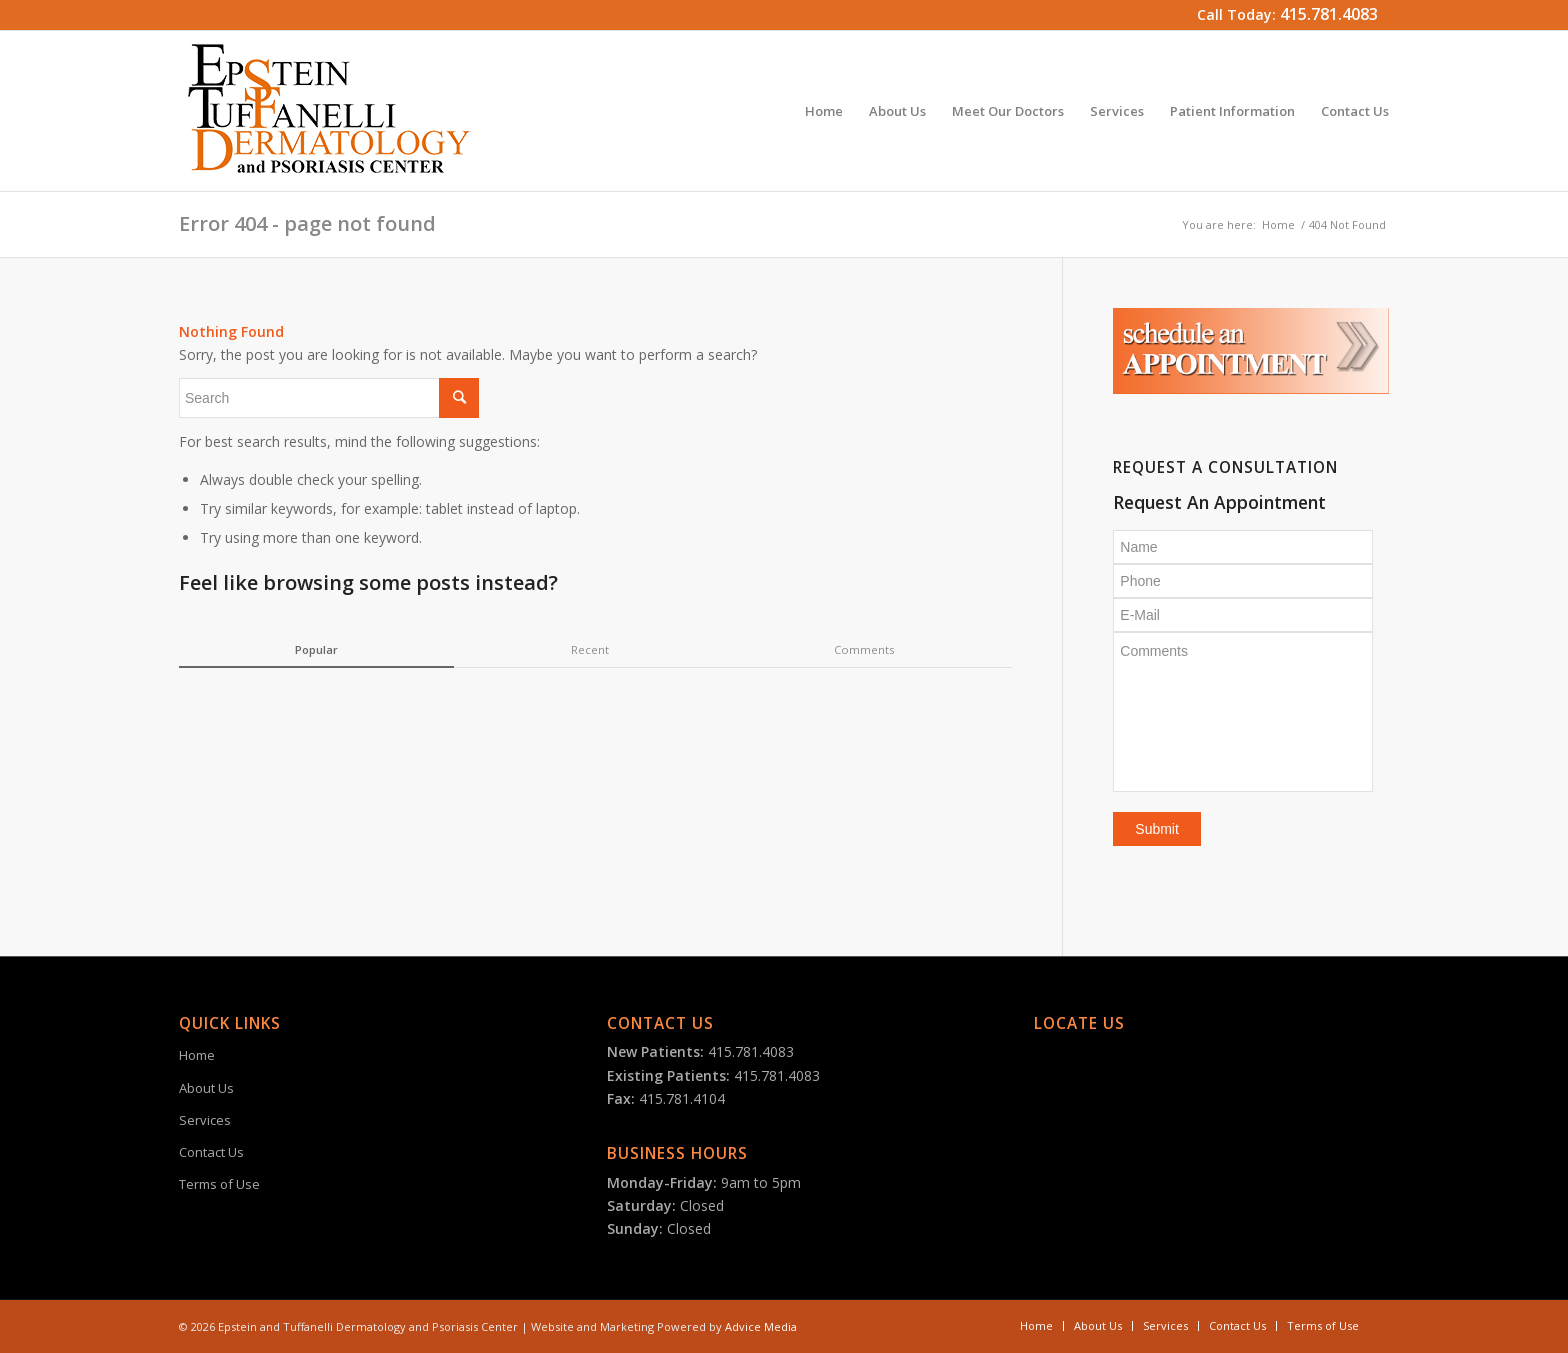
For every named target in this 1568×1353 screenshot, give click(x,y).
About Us (206, 1088)
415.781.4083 (1329, 14)
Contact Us (211, 1152)
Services (205, 1120)
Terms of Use (219, 1184)
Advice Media (761, 1326)
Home (1278, 224)
